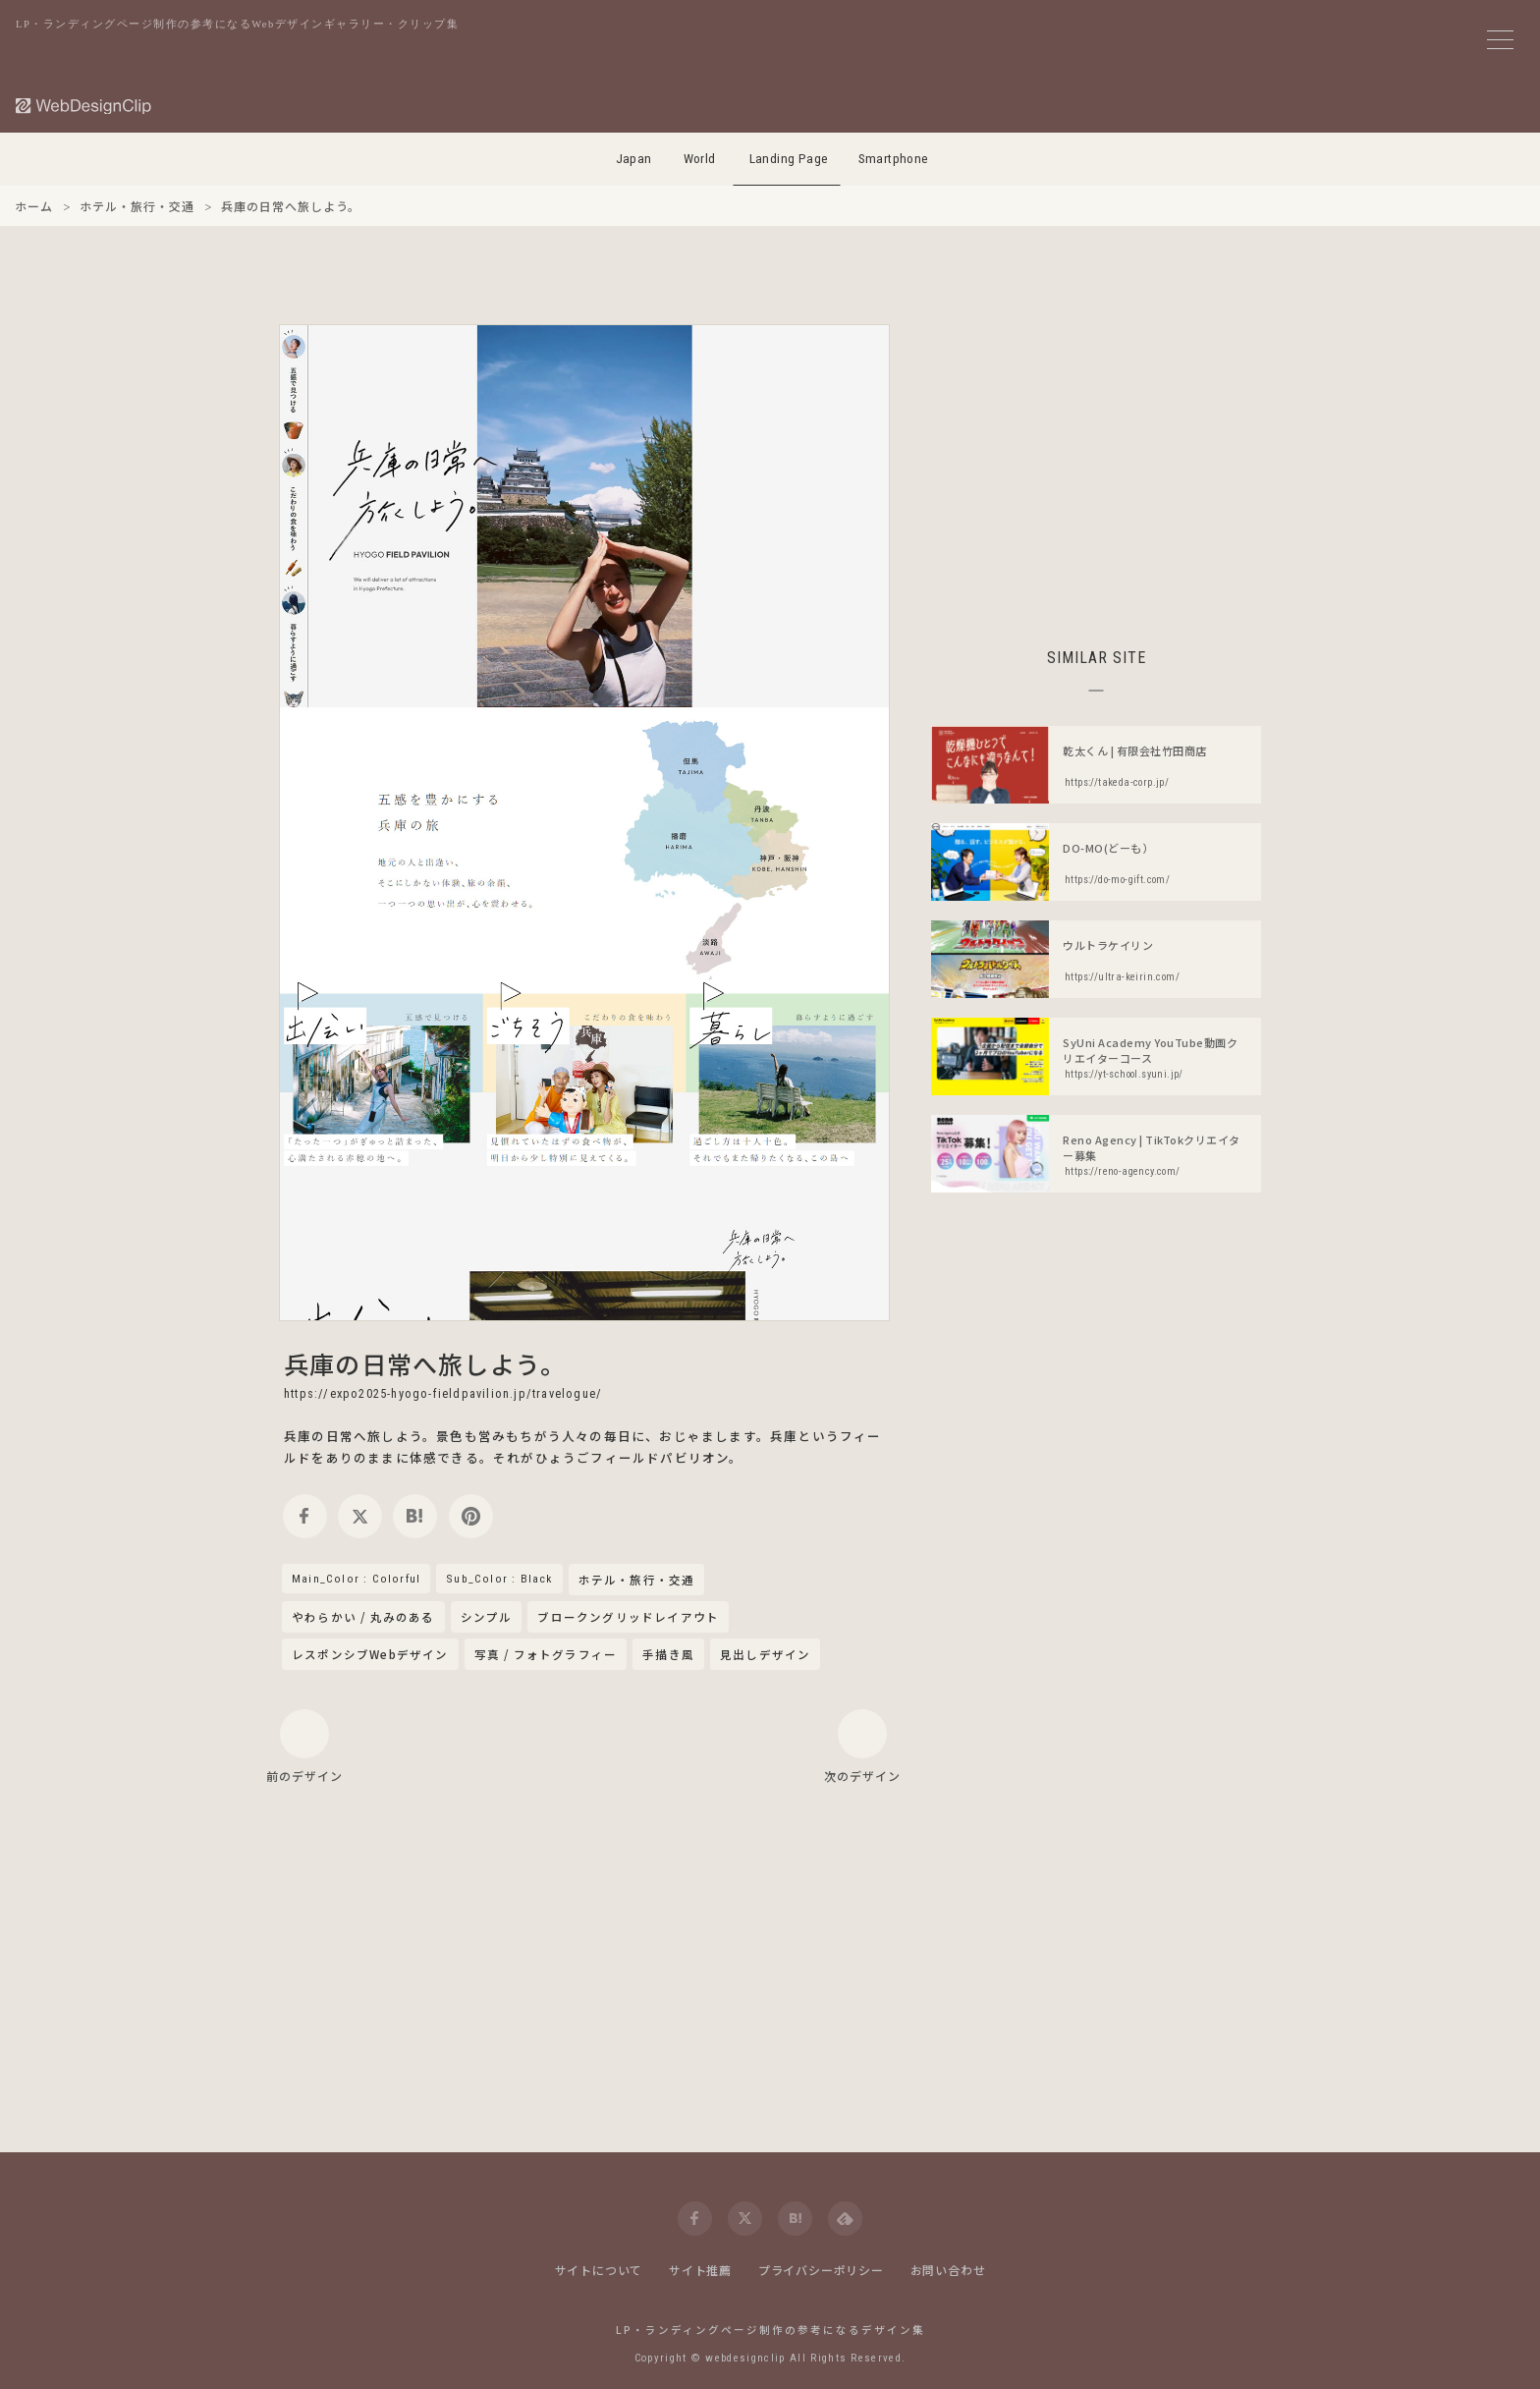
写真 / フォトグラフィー (546, 1654)
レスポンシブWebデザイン (370, 1654)
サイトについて (599, 2269)
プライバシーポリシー (821, 2269)
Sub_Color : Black (499, 1578)
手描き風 (668, 1654)
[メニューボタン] (1500, 40)
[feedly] (845, 2218)
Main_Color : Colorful (356, 1578)
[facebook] (305, 1516)
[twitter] (360, 1516)
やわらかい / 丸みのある (363, 1617)
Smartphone (893, 158)
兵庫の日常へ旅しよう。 (425, 1363)
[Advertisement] (1096, 461)
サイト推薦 (700, 2269)
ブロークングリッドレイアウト (628, 1617)
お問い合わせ (948, 2269)
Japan (634, 158)
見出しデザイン (765, 1654)
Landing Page (789, 158)
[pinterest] (471, 1516)
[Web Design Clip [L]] (84, 105)
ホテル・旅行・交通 (636, 1580)
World (700, 158)
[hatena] (415, 1516)
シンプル (487, 1617)
